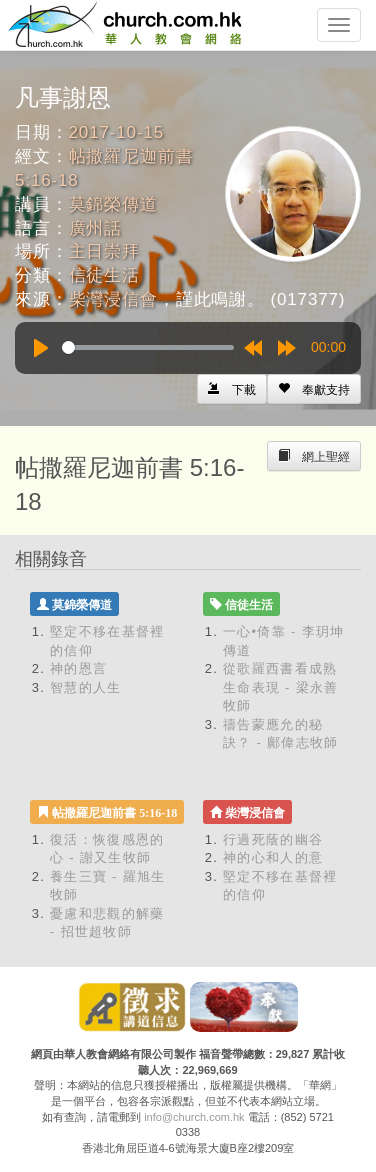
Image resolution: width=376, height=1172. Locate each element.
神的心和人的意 (273, 857)
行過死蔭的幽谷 (273, 839)
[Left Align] (314, 389)
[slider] (148, 347)
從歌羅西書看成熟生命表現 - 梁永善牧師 (281, 687)
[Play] (41, 348)
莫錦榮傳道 (113, 204)
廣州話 (96, 228)
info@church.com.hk (194, 1117)
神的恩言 (78, 668)
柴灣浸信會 (113, 299)
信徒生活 (104, 275)
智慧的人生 (86, 687)
